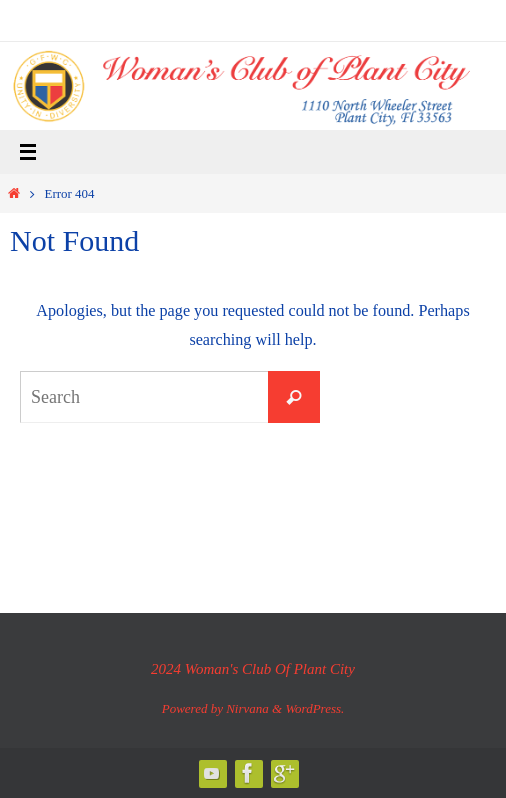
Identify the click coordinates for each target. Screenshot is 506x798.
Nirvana (247, 708)
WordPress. (314, 708)
